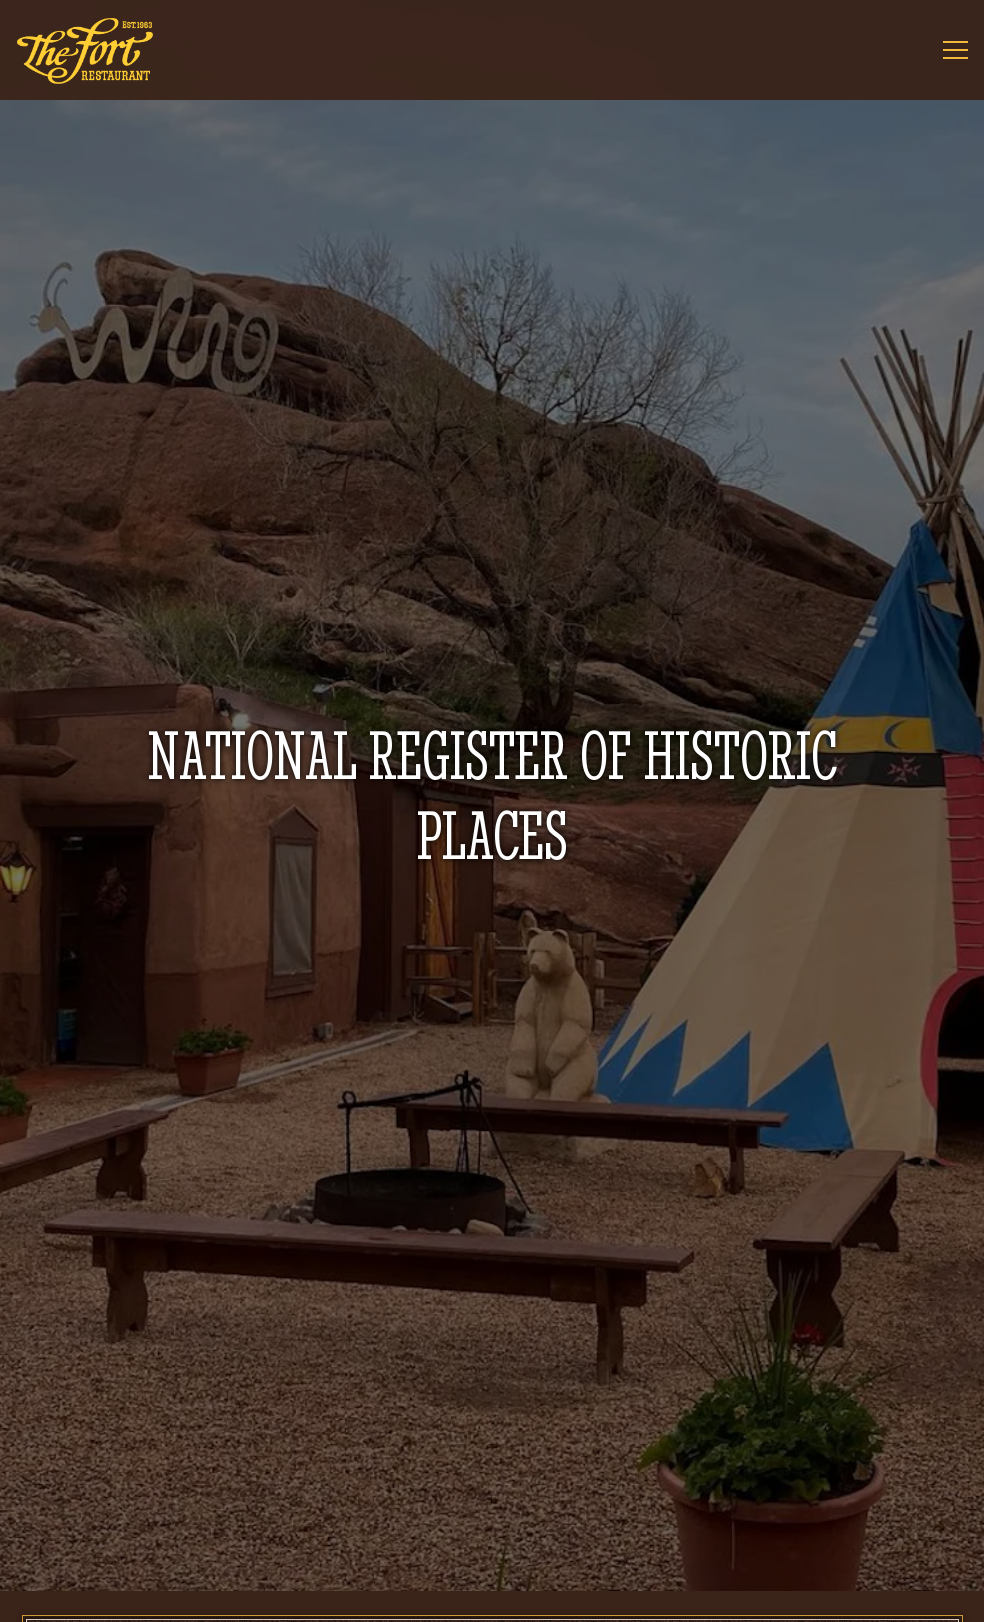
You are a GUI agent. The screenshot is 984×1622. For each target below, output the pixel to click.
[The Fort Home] (85, 50)
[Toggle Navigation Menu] (955, 50)
